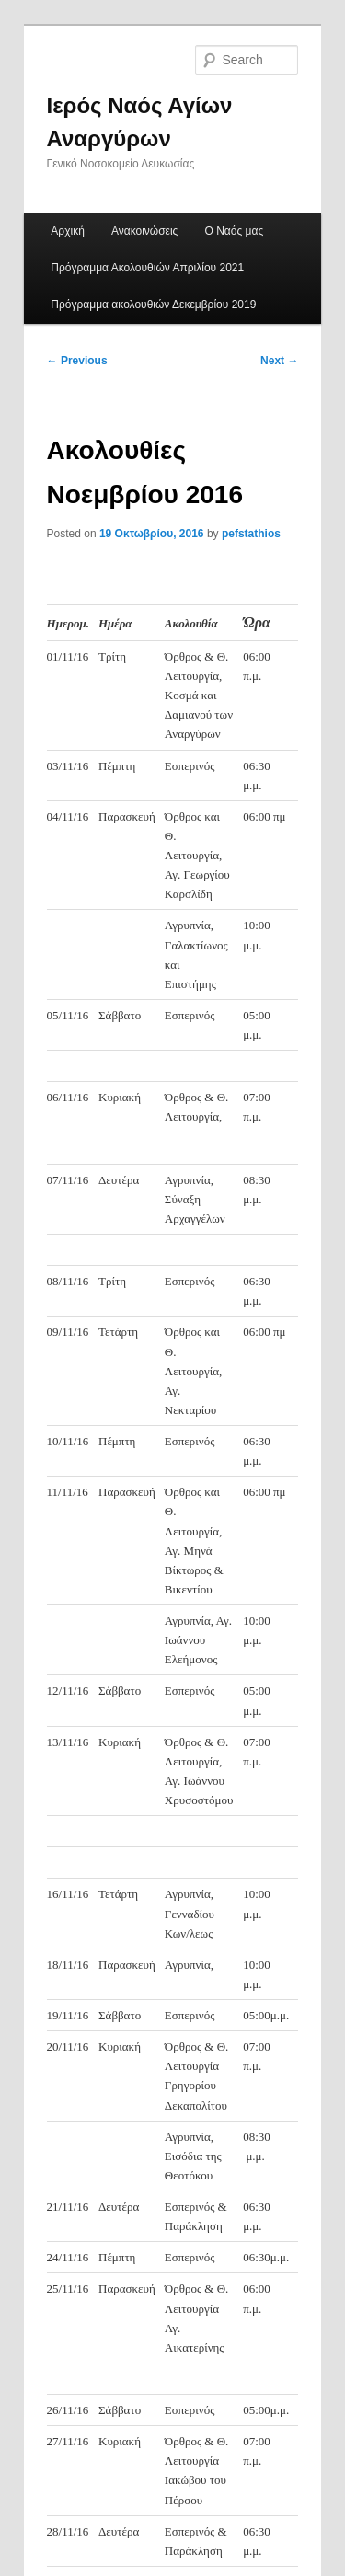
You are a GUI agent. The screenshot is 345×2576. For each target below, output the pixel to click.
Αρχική (67, 230)
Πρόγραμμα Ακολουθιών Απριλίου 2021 (147, 267)
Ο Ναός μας (234, 230)
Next (279, 360)
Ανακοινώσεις (144, 230)
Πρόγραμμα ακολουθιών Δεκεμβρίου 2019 (153, 304)
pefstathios (251, 533)
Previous (77, 360)
